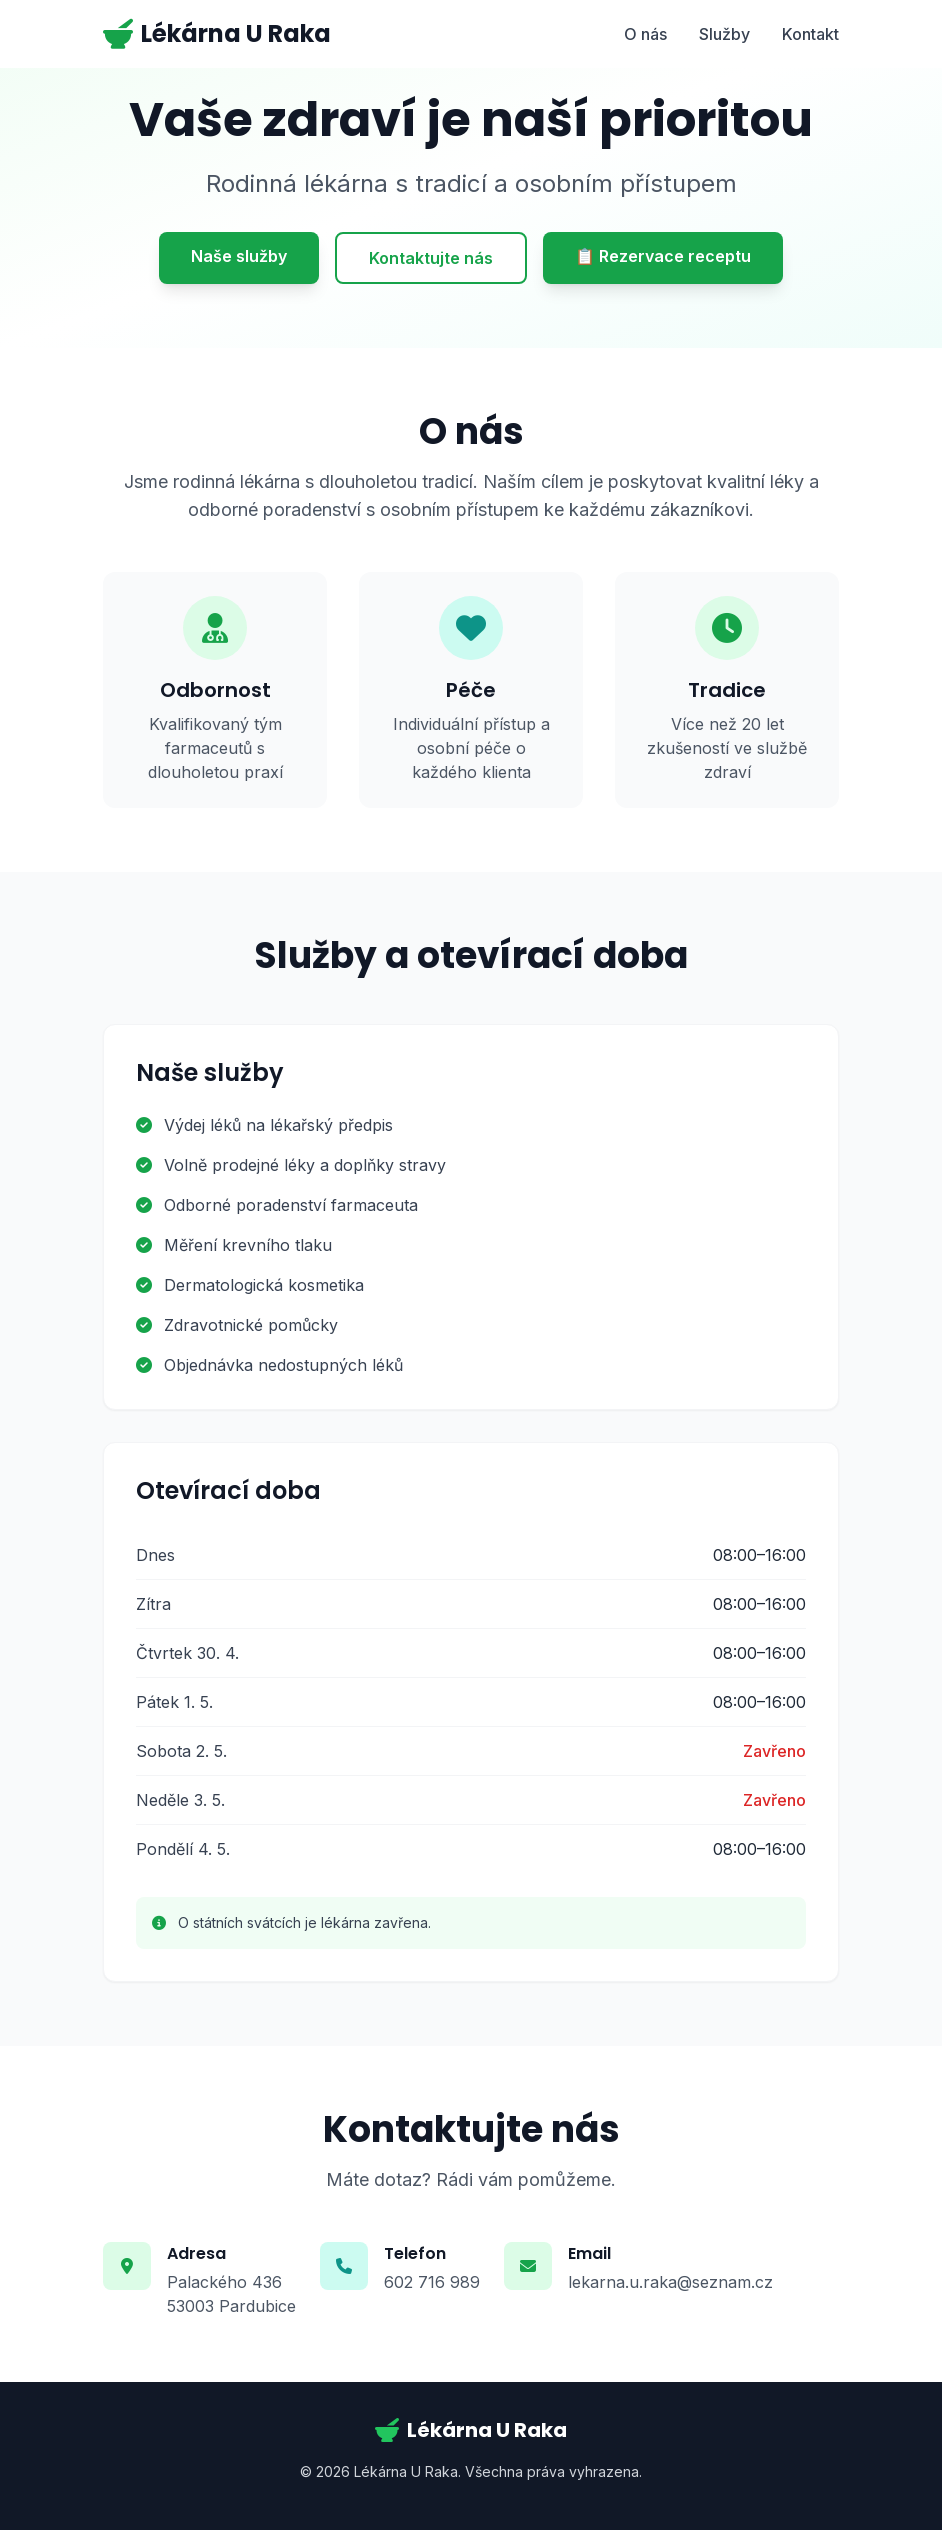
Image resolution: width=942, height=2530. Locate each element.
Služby (724, 34)
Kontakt (810, 34)
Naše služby (239, 256)
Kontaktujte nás (431, 258)
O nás (645, 34)
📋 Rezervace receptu (663, 256)
